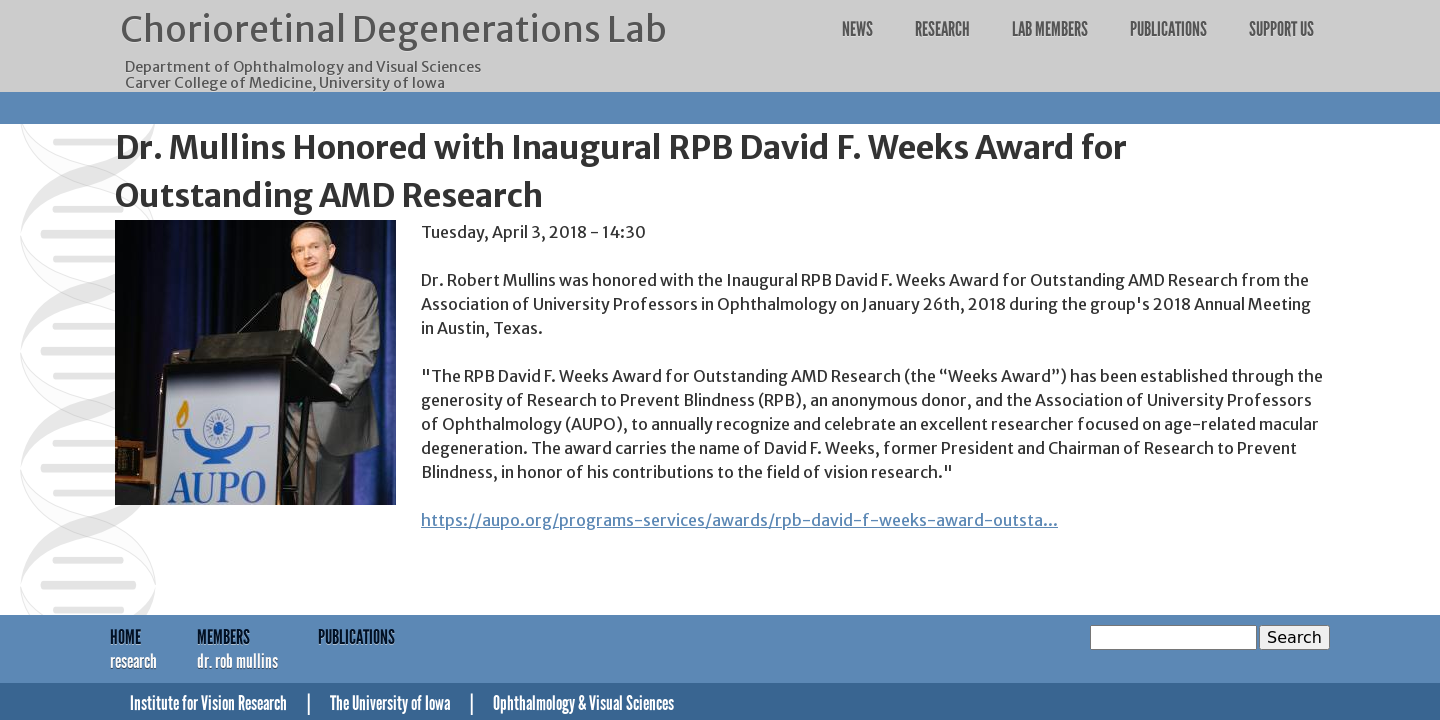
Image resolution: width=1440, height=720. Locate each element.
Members (223, 637)
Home (125, 637)
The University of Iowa (390, 703)
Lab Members (1050, 29)
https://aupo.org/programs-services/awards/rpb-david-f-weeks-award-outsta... (739, 520)
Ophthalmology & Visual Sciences (583, 703)
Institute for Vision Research (208, 703)
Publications (1168, 29)
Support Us (1281, 29)
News (857, 29)
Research (942, 29)
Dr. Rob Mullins (237, 661)
